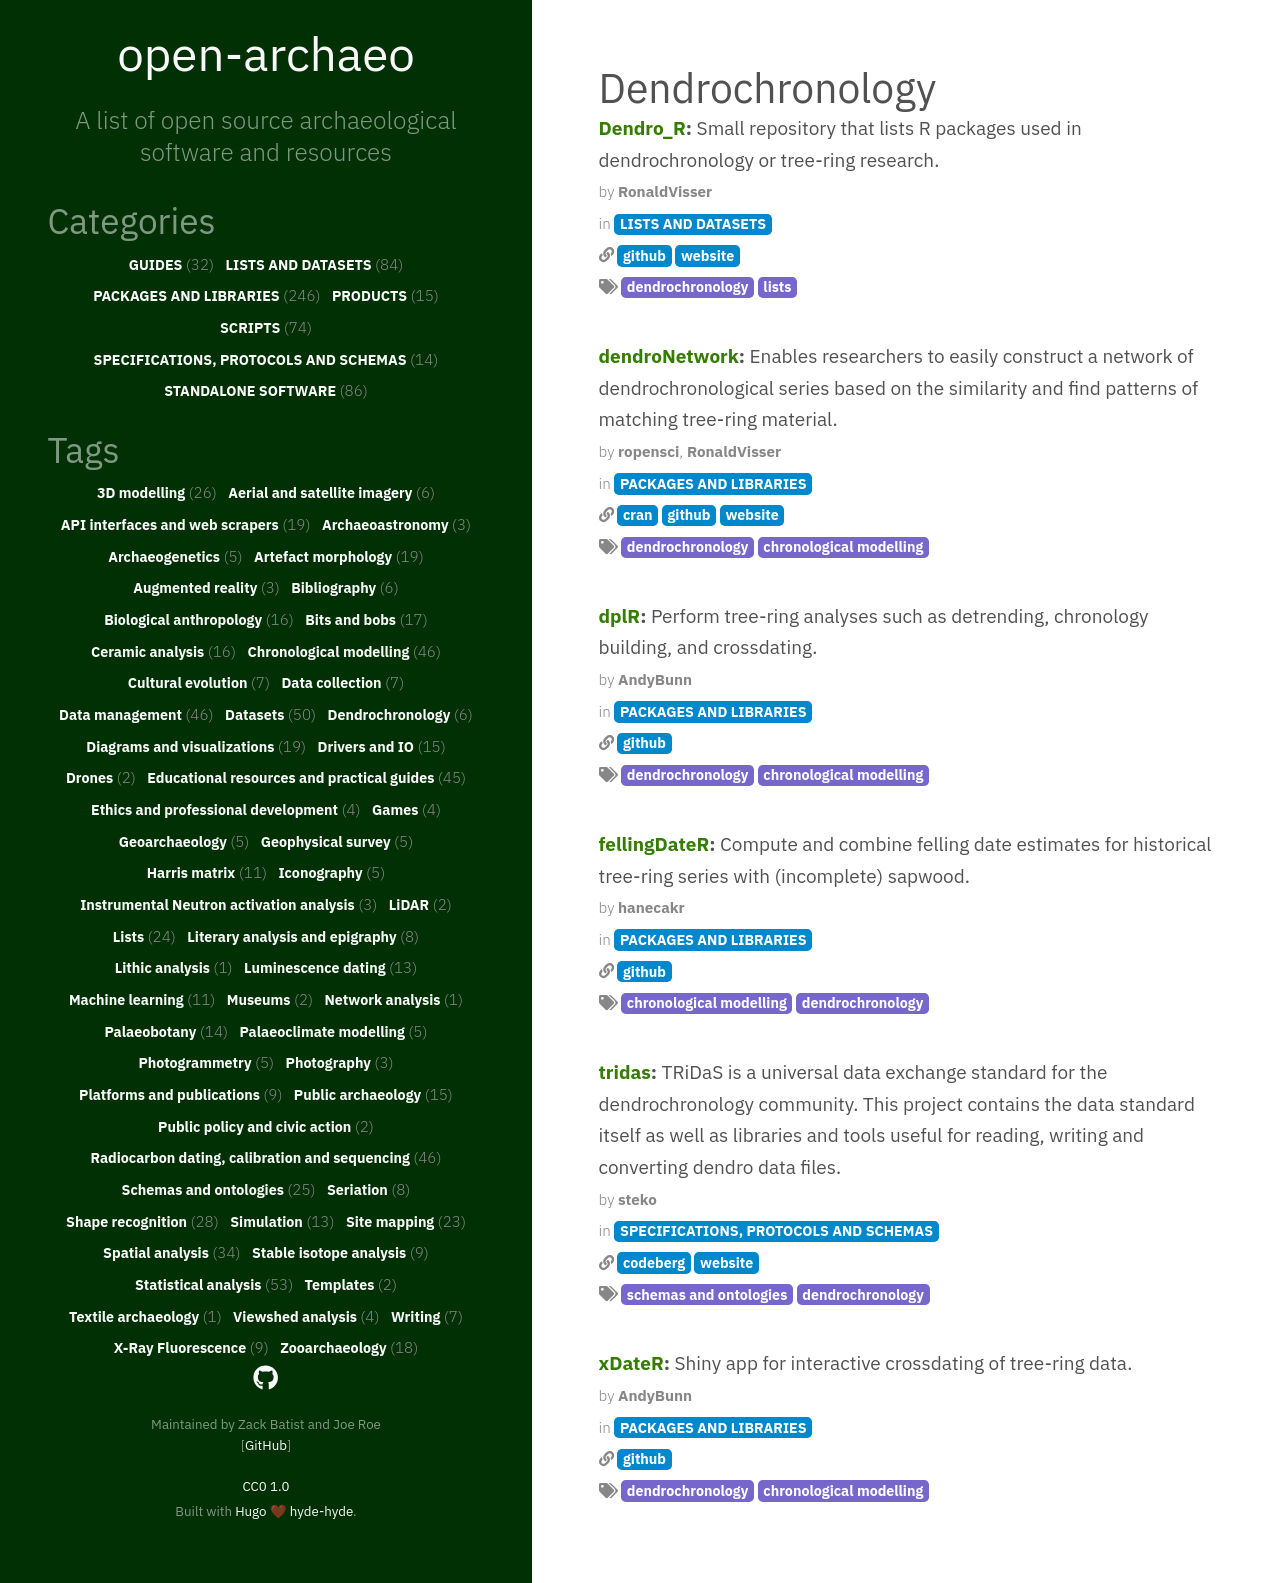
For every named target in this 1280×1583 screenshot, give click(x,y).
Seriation (368, 1189)
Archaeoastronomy (396, 524)
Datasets (270, 714)
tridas (625, 1072)
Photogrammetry (206, 1062)
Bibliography (345, 587)
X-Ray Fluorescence (191, 1347)
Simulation (282, 1221)
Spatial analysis (172, 1252)
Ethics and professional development (226, 809)
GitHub (266, 1445)
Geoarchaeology (184, 841)
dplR (620, 616)
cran (638, 514)
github (644, 255)
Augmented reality (206, 587)
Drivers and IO (381, 746)
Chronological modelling (344, 651)
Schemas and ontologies (219, 1189)
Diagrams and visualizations (196, 746)
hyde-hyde (321, 1511)
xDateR (631, 1363)
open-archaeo (266, 53)
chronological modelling (843, 546)
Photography (340, 1062)
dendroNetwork (669, 356)
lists (777, 286)
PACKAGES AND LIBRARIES (206, 295)
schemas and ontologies (707, 1294)
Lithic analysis (174, 967)
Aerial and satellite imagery (331, 492)
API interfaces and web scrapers (186, 524)
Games (406, 809)
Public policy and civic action (266, 1126)
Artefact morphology (339, 556)
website (707, 255)
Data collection (342, 682)
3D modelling (157, 492)
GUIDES (172, 264)
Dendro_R (642, 128)
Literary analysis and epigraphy (303, 936)
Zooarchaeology (349, 1347)
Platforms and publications (180, 1094)
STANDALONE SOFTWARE (266, 390)
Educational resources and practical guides (306, 777)
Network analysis (394, 999)
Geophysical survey (337, 841)
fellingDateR (654, 844)
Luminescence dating (330, 967)
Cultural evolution (199, 682)
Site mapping (406, 1221)
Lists (144, 936)
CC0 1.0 (265, 1486)
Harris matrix (207, 872)
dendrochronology (688, 286)
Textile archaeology (145, 1316)
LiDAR (420, 904)
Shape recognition (142, 1221)
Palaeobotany (166, 1031)
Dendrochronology (399, 714)
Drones (101, 777)
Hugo (250, 1511)
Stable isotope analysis (340, 1252)
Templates (351, 1284)
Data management (136, 714)
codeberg (654, 1262)
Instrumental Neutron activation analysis (228, 904)
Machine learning (142, 999)
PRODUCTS (385, 295)
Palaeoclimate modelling (333, 1031)
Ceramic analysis (163, 651)
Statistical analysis (214, 1284)
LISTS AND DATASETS (315, 264)
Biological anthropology (199, 619)
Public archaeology (373, 1094)
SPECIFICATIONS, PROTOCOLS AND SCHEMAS (266, 359)
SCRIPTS (266, 327)
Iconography (331, 872)
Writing (427, 1316)
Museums (270, 999)
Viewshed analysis (306, 1316)
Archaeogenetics (175, 556)
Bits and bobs (366, 619)
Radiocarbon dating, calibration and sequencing (265, 1157)
